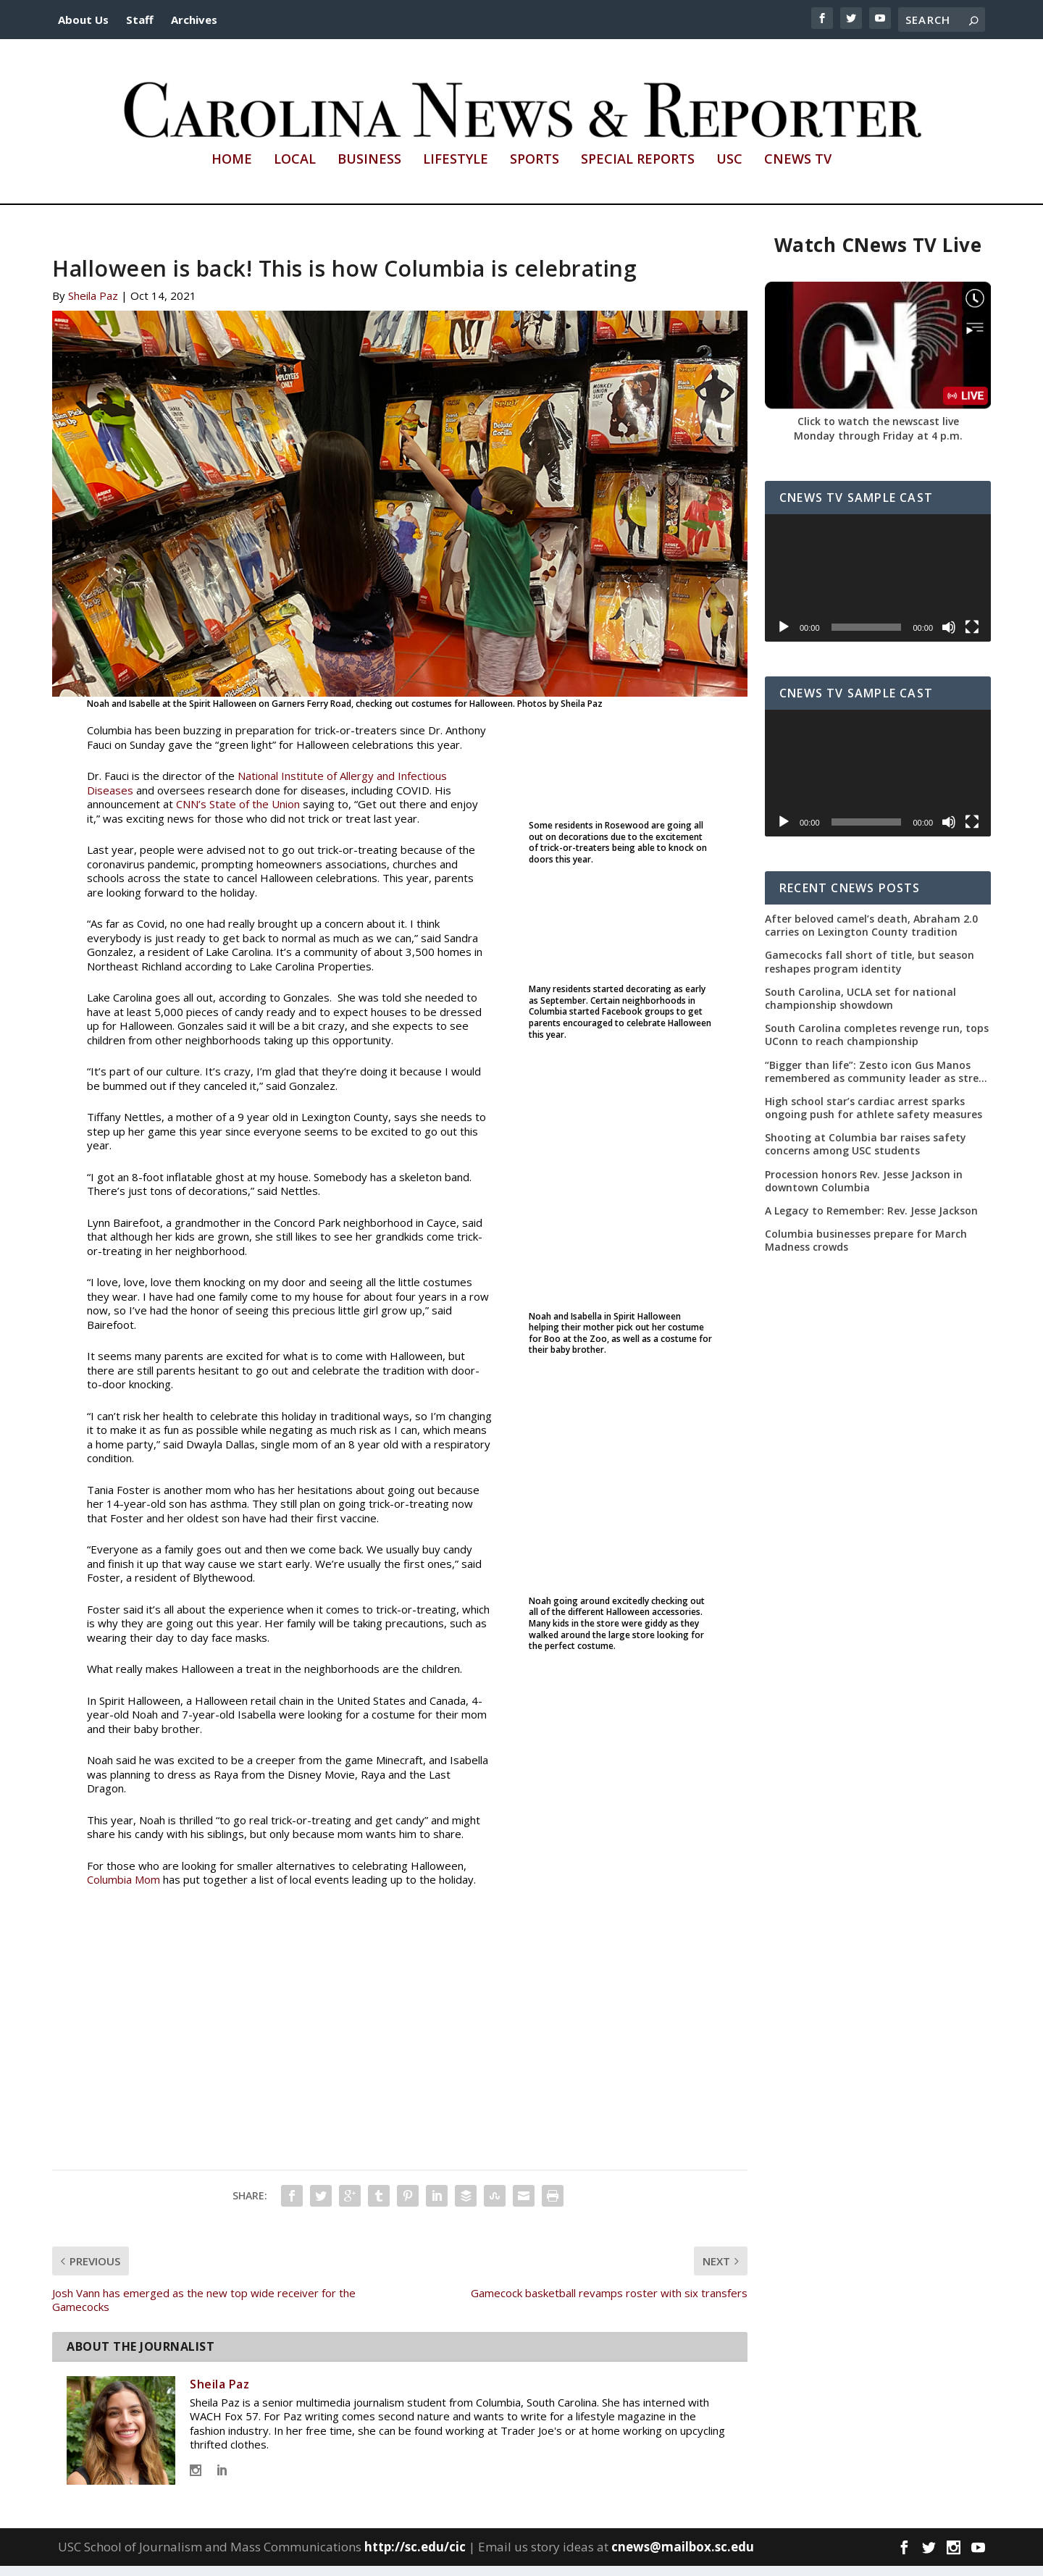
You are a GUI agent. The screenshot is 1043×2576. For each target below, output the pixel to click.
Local (295, 170)
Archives (194, 19)
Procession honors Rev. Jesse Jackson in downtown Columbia (864, 1191)
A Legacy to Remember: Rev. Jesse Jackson (871, 1221)
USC (729, 170)
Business (369, 170)
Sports (534, 170)
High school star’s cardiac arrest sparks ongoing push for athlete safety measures (873, 1118)
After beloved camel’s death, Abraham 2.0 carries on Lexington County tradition (871, 936)
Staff (140, 19)
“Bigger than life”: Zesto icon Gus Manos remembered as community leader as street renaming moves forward (877, 1081)
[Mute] (949, 636)
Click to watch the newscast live (878, 431)
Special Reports (638, 170)
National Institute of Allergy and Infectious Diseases (267, 793)
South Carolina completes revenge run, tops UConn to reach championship (877, 1045)
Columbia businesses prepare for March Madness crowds (866, 1251)
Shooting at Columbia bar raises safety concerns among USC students (865, 1154)
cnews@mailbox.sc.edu (682, 2556)
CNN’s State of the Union (238, 814)
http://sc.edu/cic (415, 2556)
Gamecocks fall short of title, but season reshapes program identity (869, 972)
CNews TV (798, 170)
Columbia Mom (123, 1889)
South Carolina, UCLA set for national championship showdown (860, 1009)
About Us (83, 19)
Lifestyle (455, 170)
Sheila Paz (93, 305)
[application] (878, 588)
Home (231, 170)
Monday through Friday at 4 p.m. (878, 445)
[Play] (783, 636)
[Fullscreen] (972, 636)
